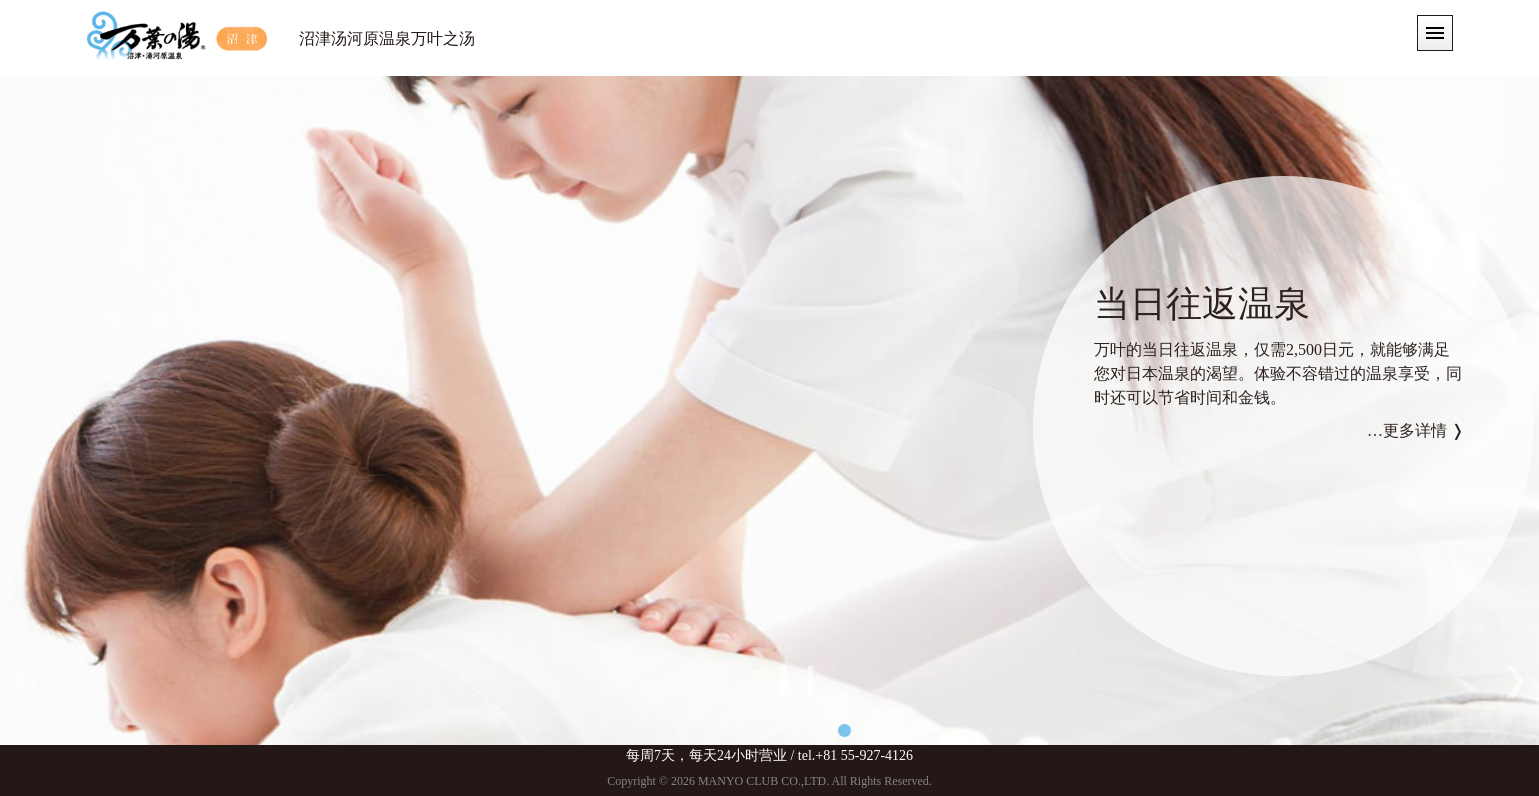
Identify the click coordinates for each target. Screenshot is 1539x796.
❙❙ (797, 679)
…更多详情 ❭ (1415, 430)
